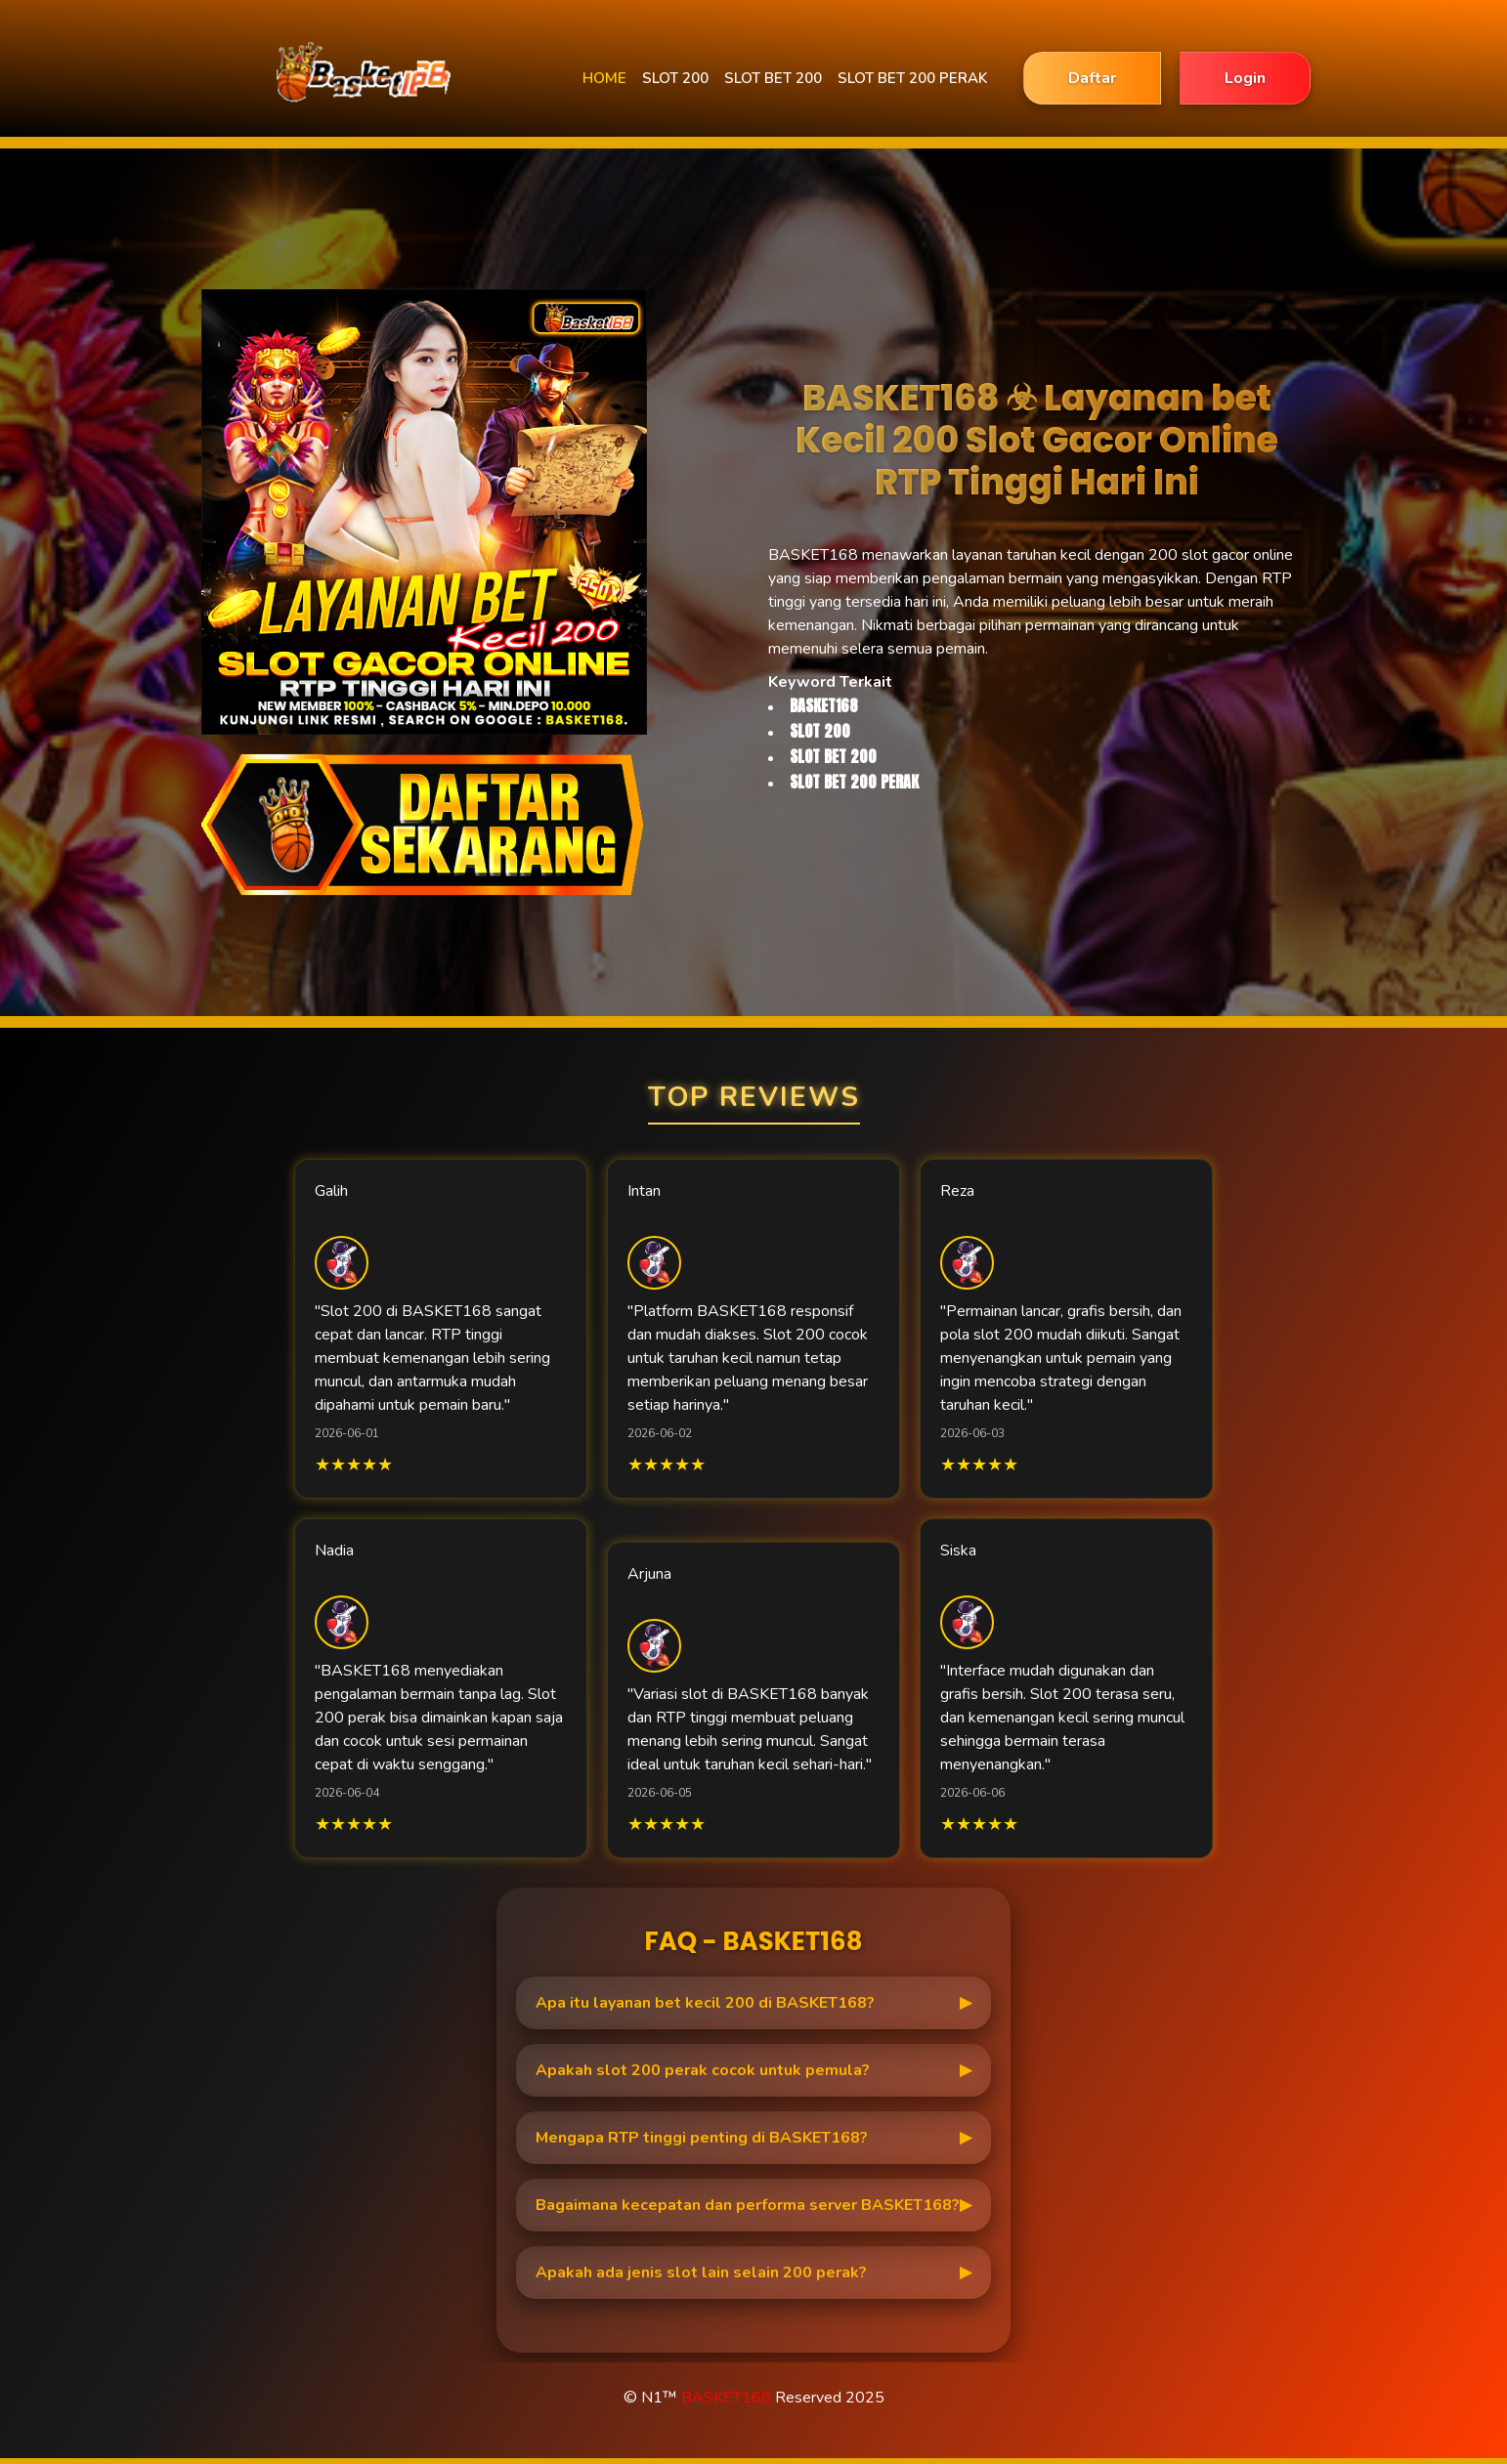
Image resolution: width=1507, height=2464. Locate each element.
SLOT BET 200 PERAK (912, 78)
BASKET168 (726, 2397)
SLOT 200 (675, 78)
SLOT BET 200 (773, 78)
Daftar (1092, 78)
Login (1245, 78)
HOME (604, 78)
